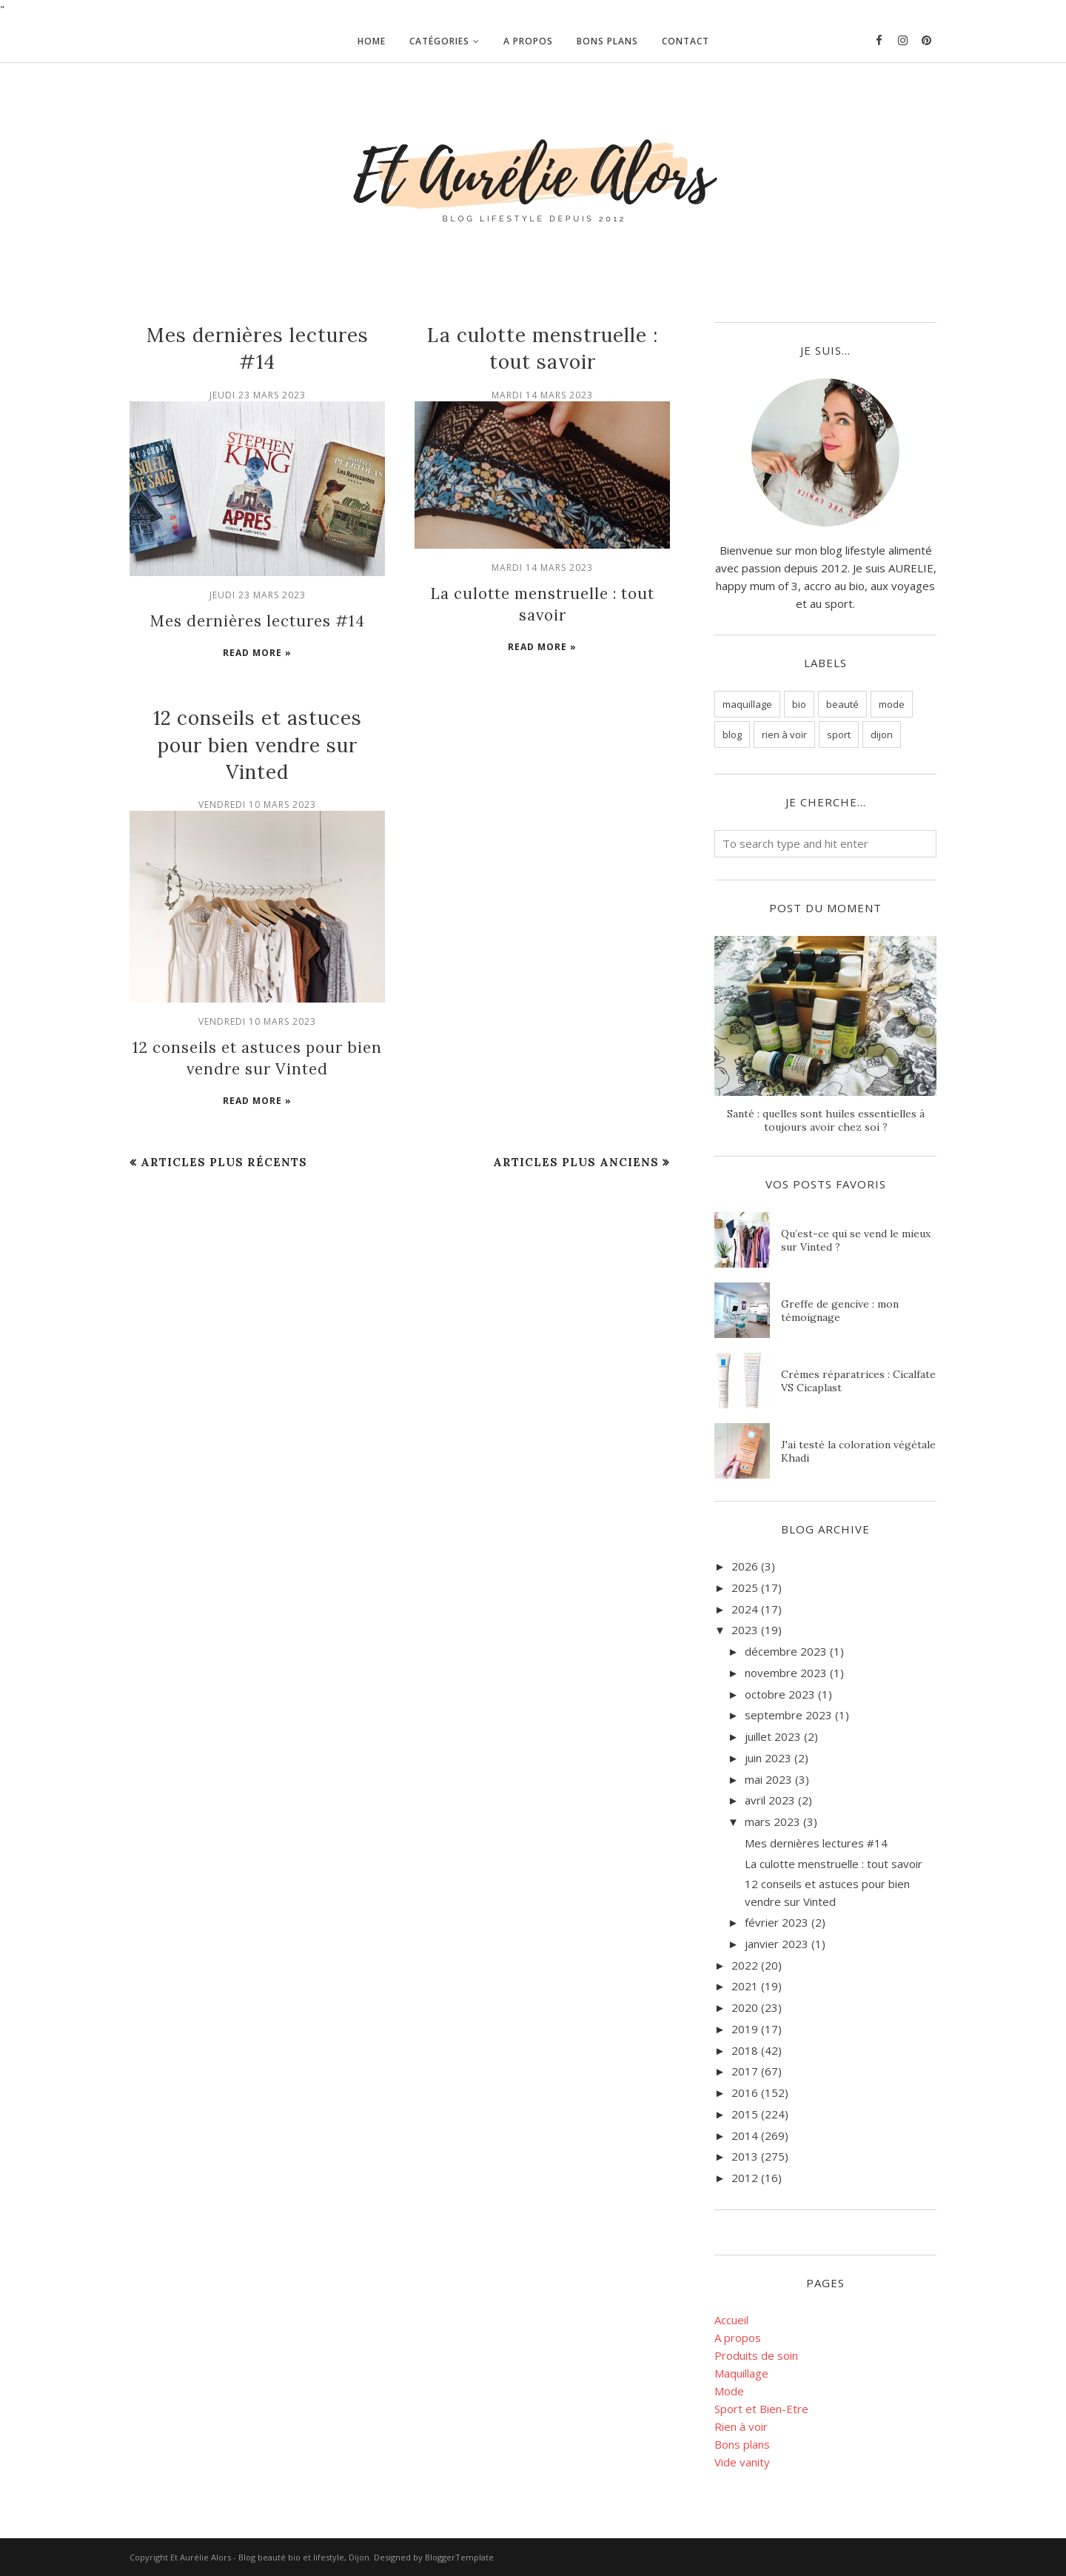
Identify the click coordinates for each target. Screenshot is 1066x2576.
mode (892, 704)
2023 (744, 1629)
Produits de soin (756, 2355)
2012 (744, 2177)
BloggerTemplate (459, 2557)
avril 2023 (770, 1800)
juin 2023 (768, 1757)
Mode (729, 2390)
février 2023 (776, 1922)
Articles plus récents (224, 1160)
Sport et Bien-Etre (761, 2408)
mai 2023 (768, 1779)
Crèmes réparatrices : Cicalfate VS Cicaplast (858, 1381)
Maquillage (741, 2373)
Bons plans (742, 2444)
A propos (737, 2337)
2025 (744, 1587)
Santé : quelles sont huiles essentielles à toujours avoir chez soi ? (826, 1120)
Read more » (257, 652)
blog (732, 734)
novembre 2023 (786, 1672)
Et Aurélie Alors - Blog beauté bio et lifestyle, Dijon (269, 2557)
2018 (744, 2050)
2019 (744, 2028)
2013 (744, 2156)
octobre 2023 (780, 1694)
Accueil (731, 2319)
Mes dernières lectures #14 (257, 620)
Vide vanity (742, 2462)
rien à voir (784, 734)
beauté (842, 704)
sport (839, 734)
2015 (744, 2114)
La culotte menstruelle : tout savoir (833, 1863)
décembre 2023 (786, 1651)
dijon (882, 734)
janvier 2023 (776, 1943)
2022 (744, 1965)
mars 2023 (772, 1821)
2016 (744, 2092)
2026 (744, 1566)
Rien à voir (741, 2426)
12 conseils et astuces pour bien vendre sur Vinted (257, 744)
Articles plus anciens (576, 1160)
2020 (744, 2007)
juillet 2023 (773, 1736)
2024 (744, 1609)
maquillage (747, 704)
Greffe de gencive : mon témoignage (840, 1310)
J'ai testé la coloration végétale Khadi (858, 1451)
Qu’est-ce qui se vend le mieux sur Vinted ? (856, 1240)
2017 (744, 2071)
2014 (744, 2135)
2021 (744, 1985)
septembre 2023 (788, 1714)
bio (799, 704)
